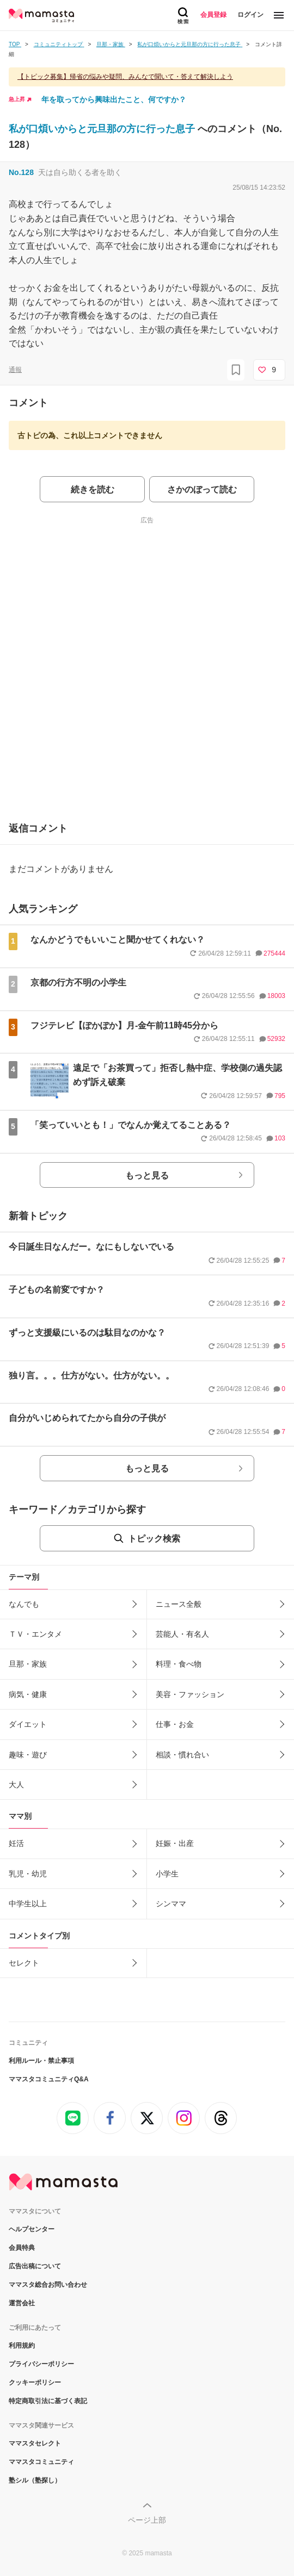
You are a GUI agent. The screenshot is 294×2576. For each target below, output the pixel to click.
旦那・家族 (28, 1664)
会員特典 (22, 2247)
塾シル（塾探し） (35, 2480)
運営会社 (22, 2303)
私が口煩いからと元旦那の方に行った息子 (103, 128)
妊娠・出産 (175, 1843)
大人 (16, 1784)
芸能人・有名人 (182, 1634)
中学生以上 (28, 1903)
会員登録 (213, 14)
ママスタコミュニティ (41, 2462)
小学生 (167, 1873)
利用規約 (22, 2345)
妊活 (16, 1843)
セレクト (24, 1962)
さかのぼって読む (202, 489)
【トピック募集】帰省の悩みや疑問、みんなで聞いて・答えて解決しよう (125, 76)
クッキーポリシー (35, 2382)
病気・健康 (28, 1694)
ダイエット (28, 1724)
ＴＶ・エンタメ (35, 1634)
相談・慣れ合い (182, 1754)
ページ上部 (147, 2520)
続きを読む (92, 489)
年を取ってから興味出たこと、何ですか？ (113, 99)
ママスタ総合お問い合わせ (48, 2284)
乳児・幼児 (28, 1873)
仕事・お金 (175, 1724)
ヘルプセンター (31, 2229)
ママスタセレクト (35, 2443)
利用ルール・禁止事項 (41, 2060)
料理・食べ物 (178, 1664)
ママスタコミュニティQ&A (49, 2079)
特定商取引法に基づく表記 (48, 2401)
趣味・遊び (28, 1754)
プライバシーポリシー (41, 2364)
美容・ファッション (190, 1694)
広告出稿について (35, 2266)
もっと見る (147, 1175)
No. (21, 172)
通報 (15, 369)
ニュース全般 (178, 1604)
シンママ (171, 1903)
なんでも (24, 1604)
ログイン (250, 14)
